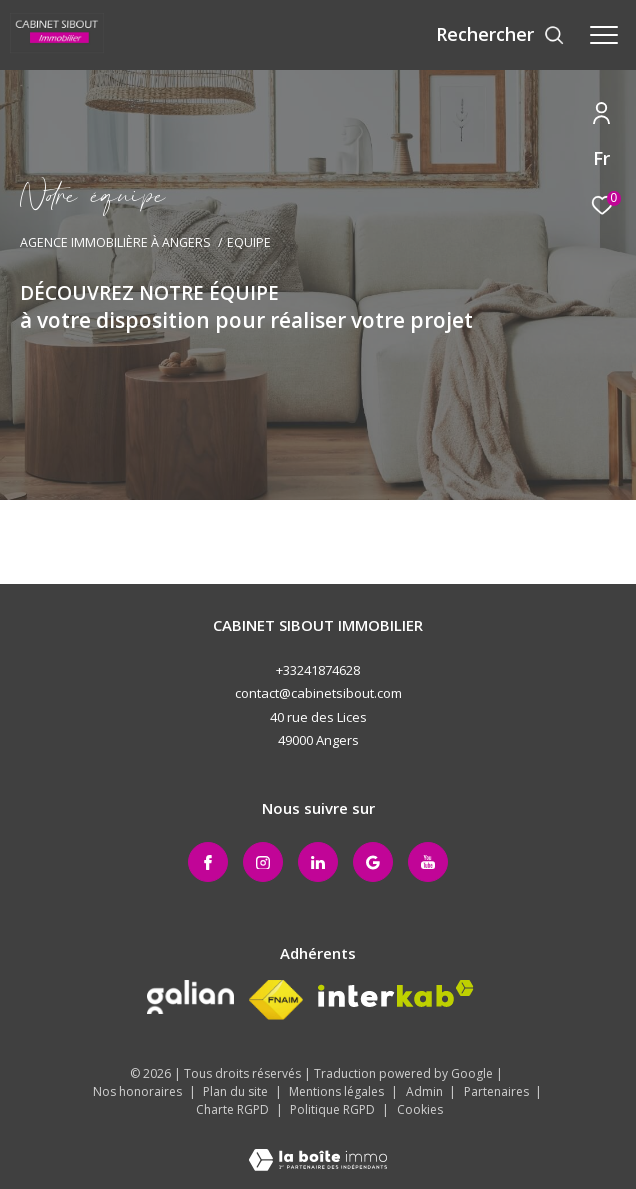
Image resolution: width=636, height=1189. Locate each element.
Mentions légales (338, 1091)
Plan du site (237, 1091)
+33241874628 (318, 670)
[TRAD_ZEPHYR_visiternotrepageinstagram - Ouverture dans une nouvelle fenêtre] (263, 862)
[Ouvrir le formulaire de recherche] (500, 35)
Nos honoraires (139, 1091)
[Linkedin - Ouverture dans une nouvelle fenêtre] (318, 862)
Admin (426, 1091)
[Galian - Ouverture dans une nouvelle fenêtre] (190, 997)
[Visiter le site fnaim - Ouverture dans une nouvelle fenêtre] (276, 1000)
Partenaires (498, 1091)
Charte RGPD (234, 1109)
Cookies (420, 1110)
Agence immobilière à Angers (115, 242)
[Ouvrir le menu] (604, 35)
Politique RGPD (332, 1109)
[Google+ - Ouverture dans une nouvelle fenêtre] (373, 862)
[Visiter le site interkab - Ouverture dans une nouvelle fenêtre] (396, 993)
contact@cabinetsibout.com (318, 693)
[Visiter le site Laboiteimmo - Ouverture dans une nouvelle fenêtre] (318, 1146)
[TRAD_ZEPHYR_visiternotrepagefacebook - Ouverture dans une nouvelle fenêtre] (208, 862)
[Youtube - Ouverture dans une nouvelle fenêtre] (428, 862)
